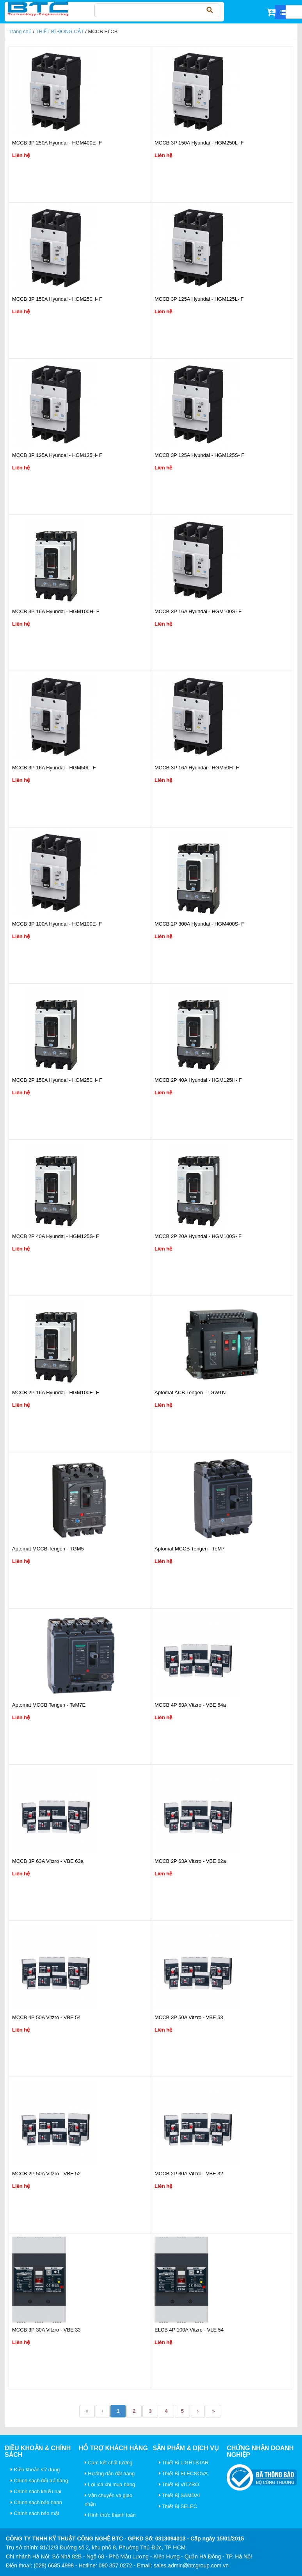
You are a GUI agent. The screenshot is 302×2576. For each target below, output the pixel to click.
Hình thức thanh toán (110, 2515)
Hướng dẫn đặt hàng (110, 2473)
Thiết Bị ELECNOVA (183, 2473)
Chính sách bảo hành (36, 2502)
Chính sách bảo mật (35, 2513)
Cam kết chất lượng (109, 2462)
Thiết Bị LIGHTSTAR (184, 2462)
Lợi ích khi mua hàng (110, 2484)
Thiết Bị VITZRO (179, 2484)
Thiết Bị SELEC (178, 2506)
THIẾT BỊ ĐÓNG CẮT (59, 31)
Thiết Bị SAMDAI (179, 2495)
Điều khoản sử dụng (35, 2470)
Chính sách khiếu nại (36, 2491)
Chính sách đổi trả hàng (39, 2480)
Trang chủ (20, 31)
